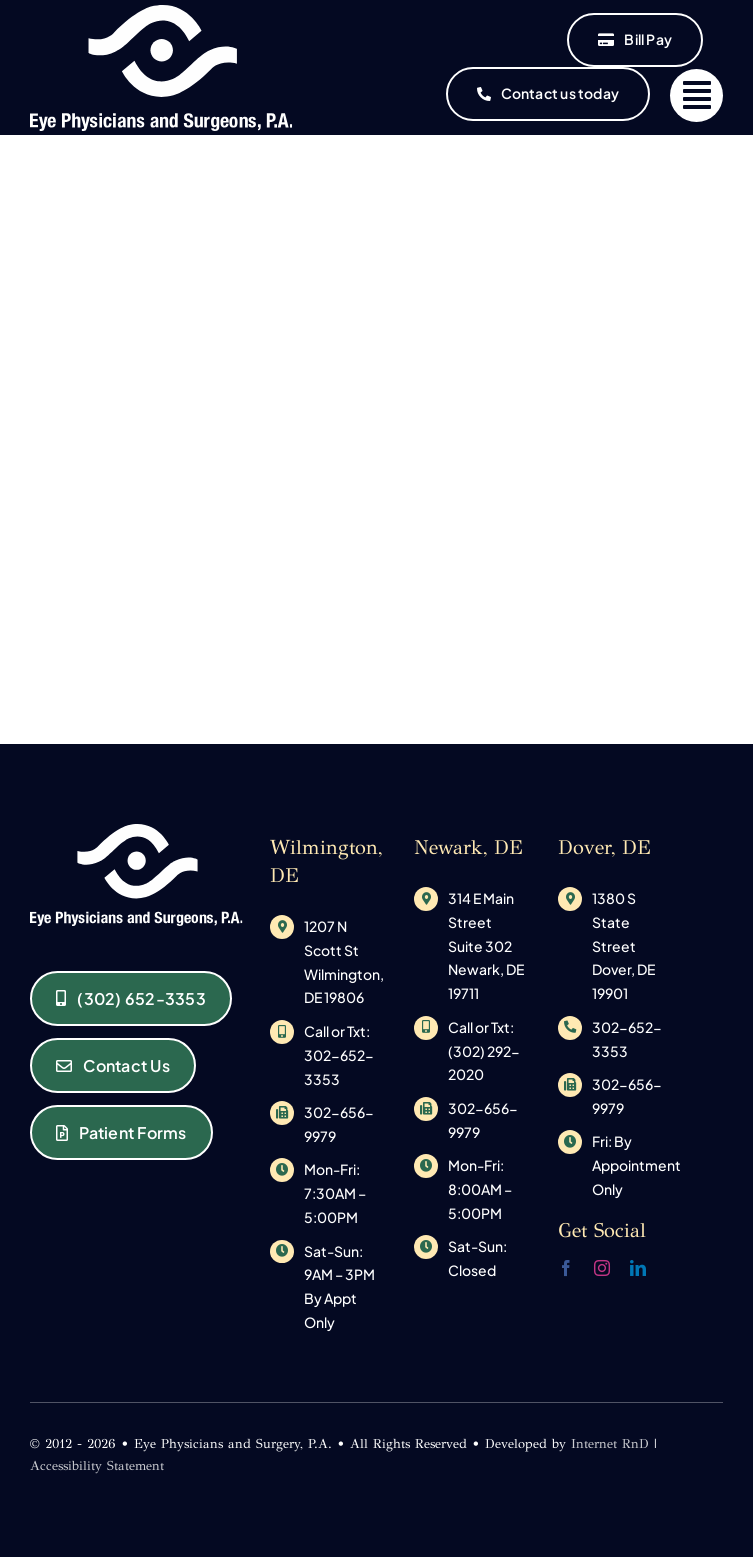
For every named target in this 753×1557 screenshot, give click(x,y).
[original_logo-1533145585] (161, 13)
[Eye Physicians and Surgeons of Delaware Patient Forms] (121, 1132)
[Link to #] (696, 95)
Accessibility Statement (97, 1466)
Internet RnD (610, 1444)
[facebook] (566, 1268)
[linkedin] (638, 1268)
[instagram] (602, 1268)
